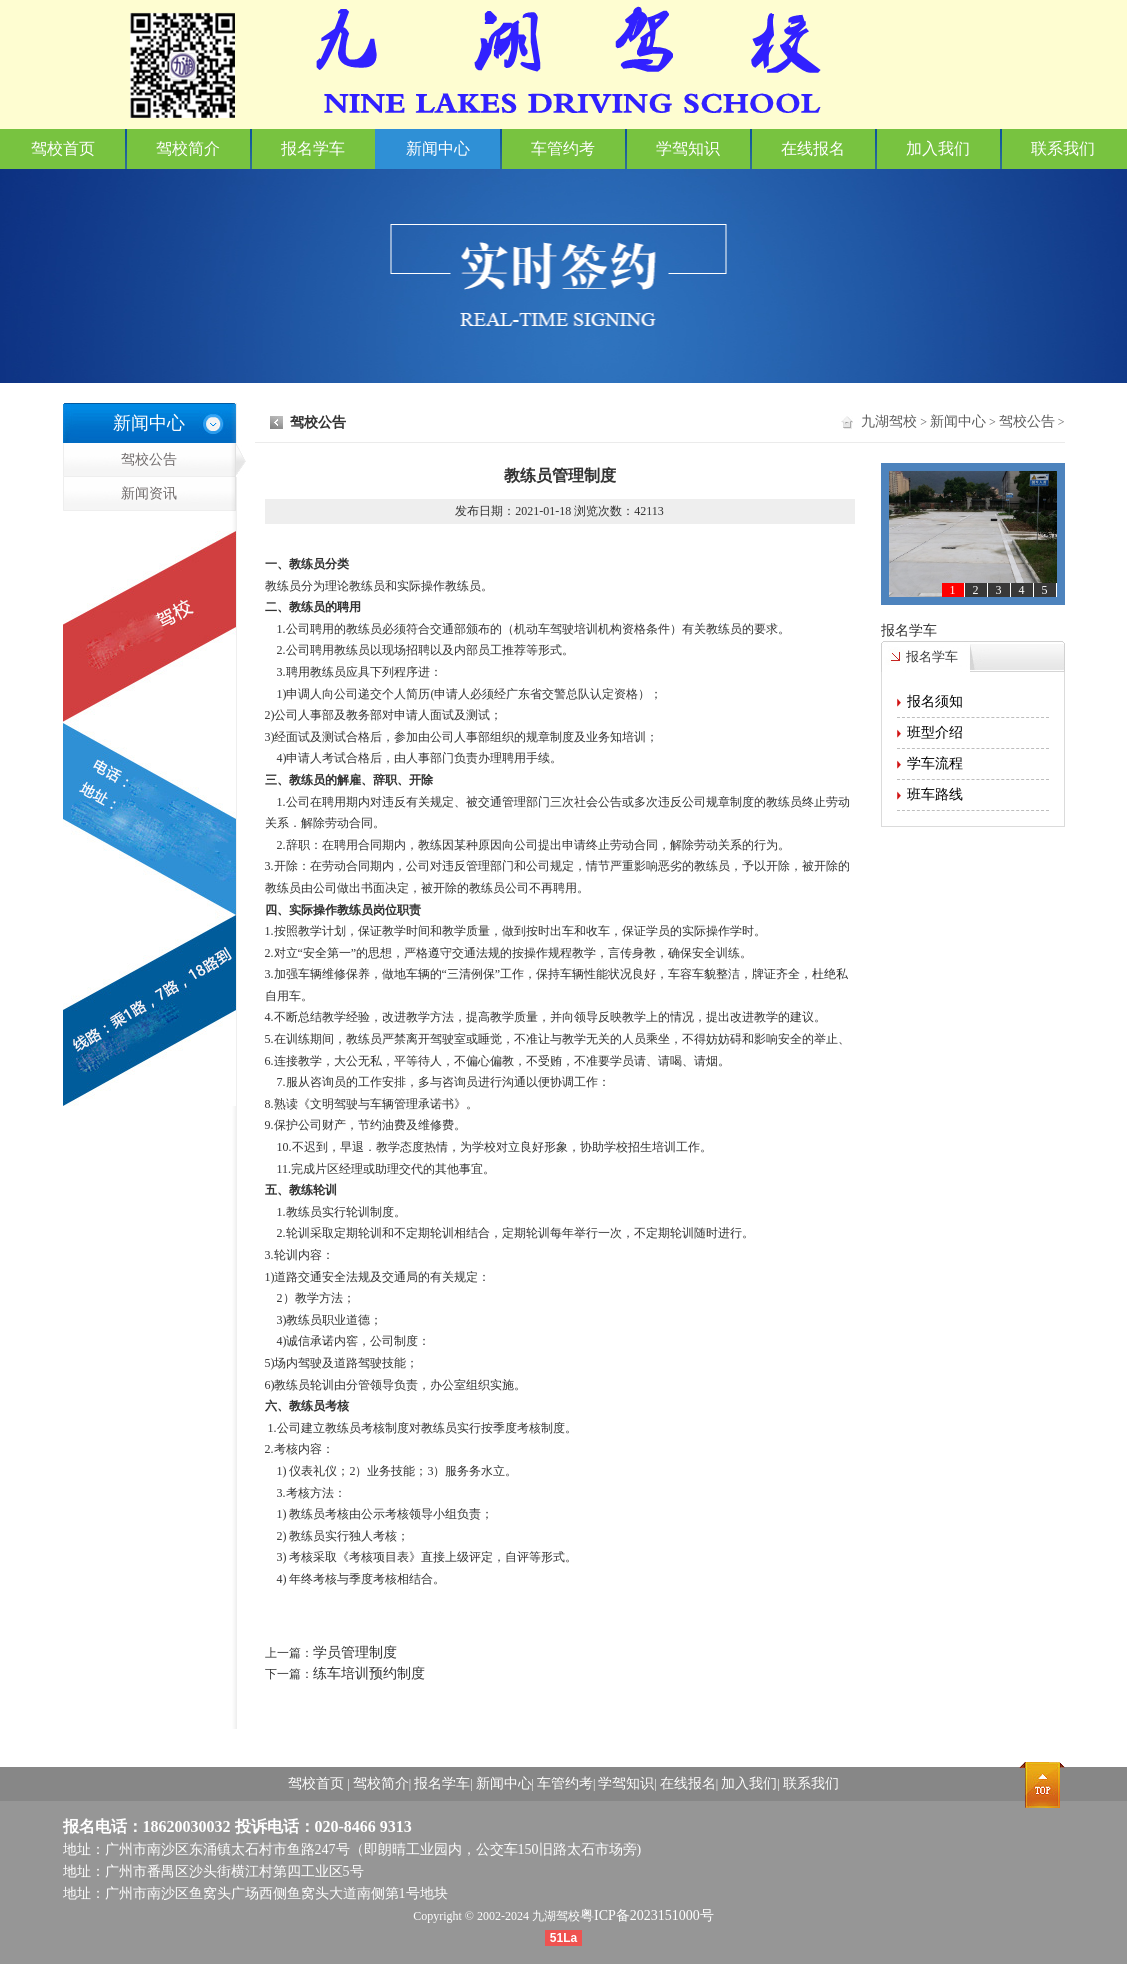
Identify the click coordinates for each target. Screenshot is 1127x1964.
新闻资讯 (120, 515)
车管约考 (563, 148)
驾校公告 (178, 460)
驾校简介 (188, 148)
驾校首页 (63, 148)
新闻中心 (438, 148)
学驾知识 (688, 148)
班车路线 (935, 794)
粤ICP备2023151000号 (647, 1915)
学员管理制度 (355, 1652)
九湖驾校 (889, 421)
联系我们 (1063, 148)
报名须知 (935, 701)
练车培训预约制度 (369, 1673)
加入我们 (938, 148)
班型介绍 (935, 732)
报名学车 (313, 148)
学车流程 (935, 763)
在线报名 (813, 148)
